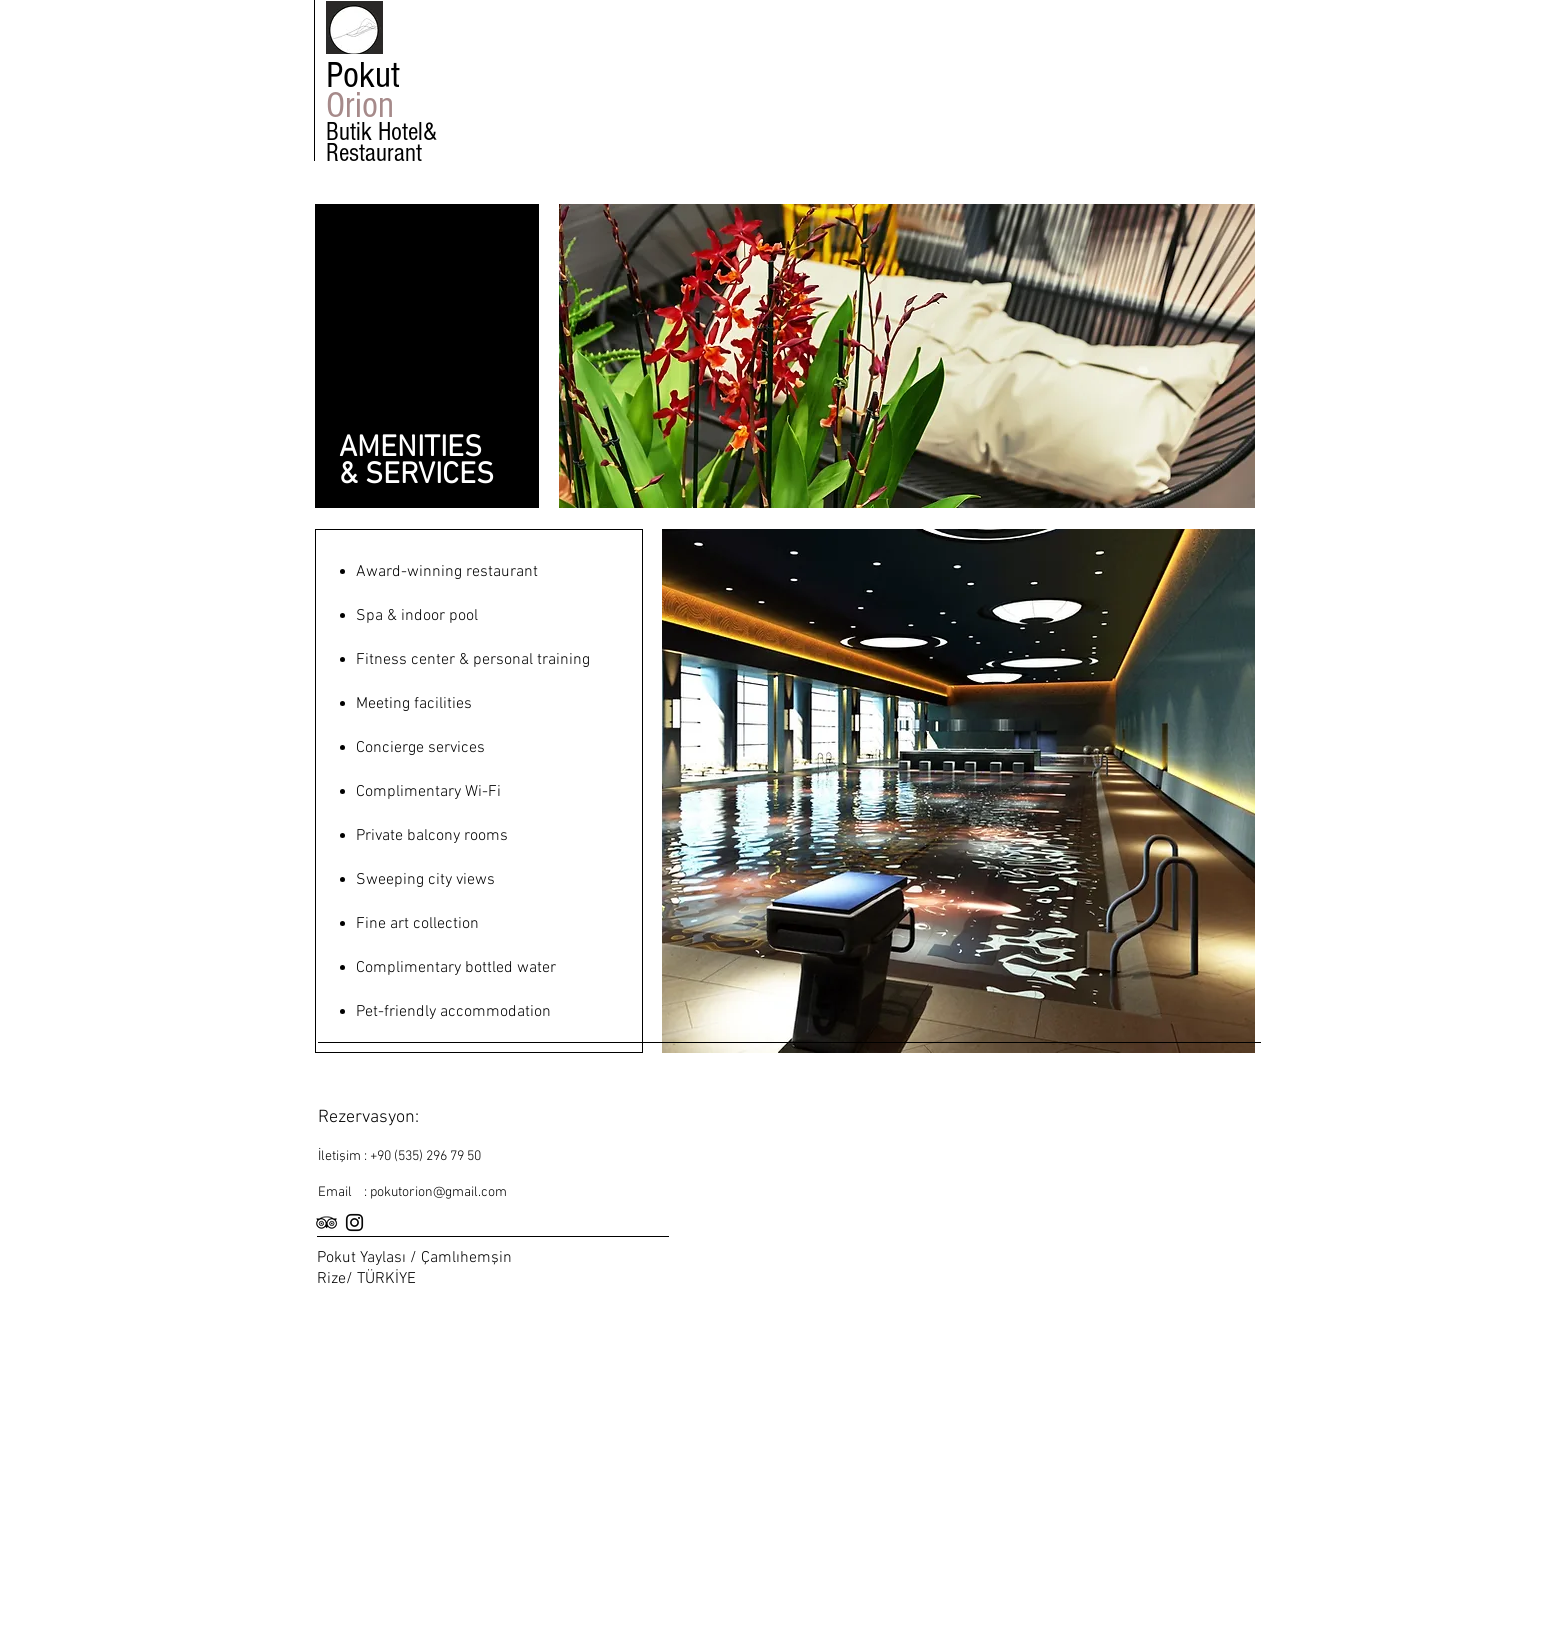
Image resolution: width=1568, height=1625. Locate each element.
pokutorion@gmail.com (438, 1192)
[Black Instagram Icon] (354, 1222)
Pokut (367, 75)
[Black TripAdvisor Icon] (326, 1222)
